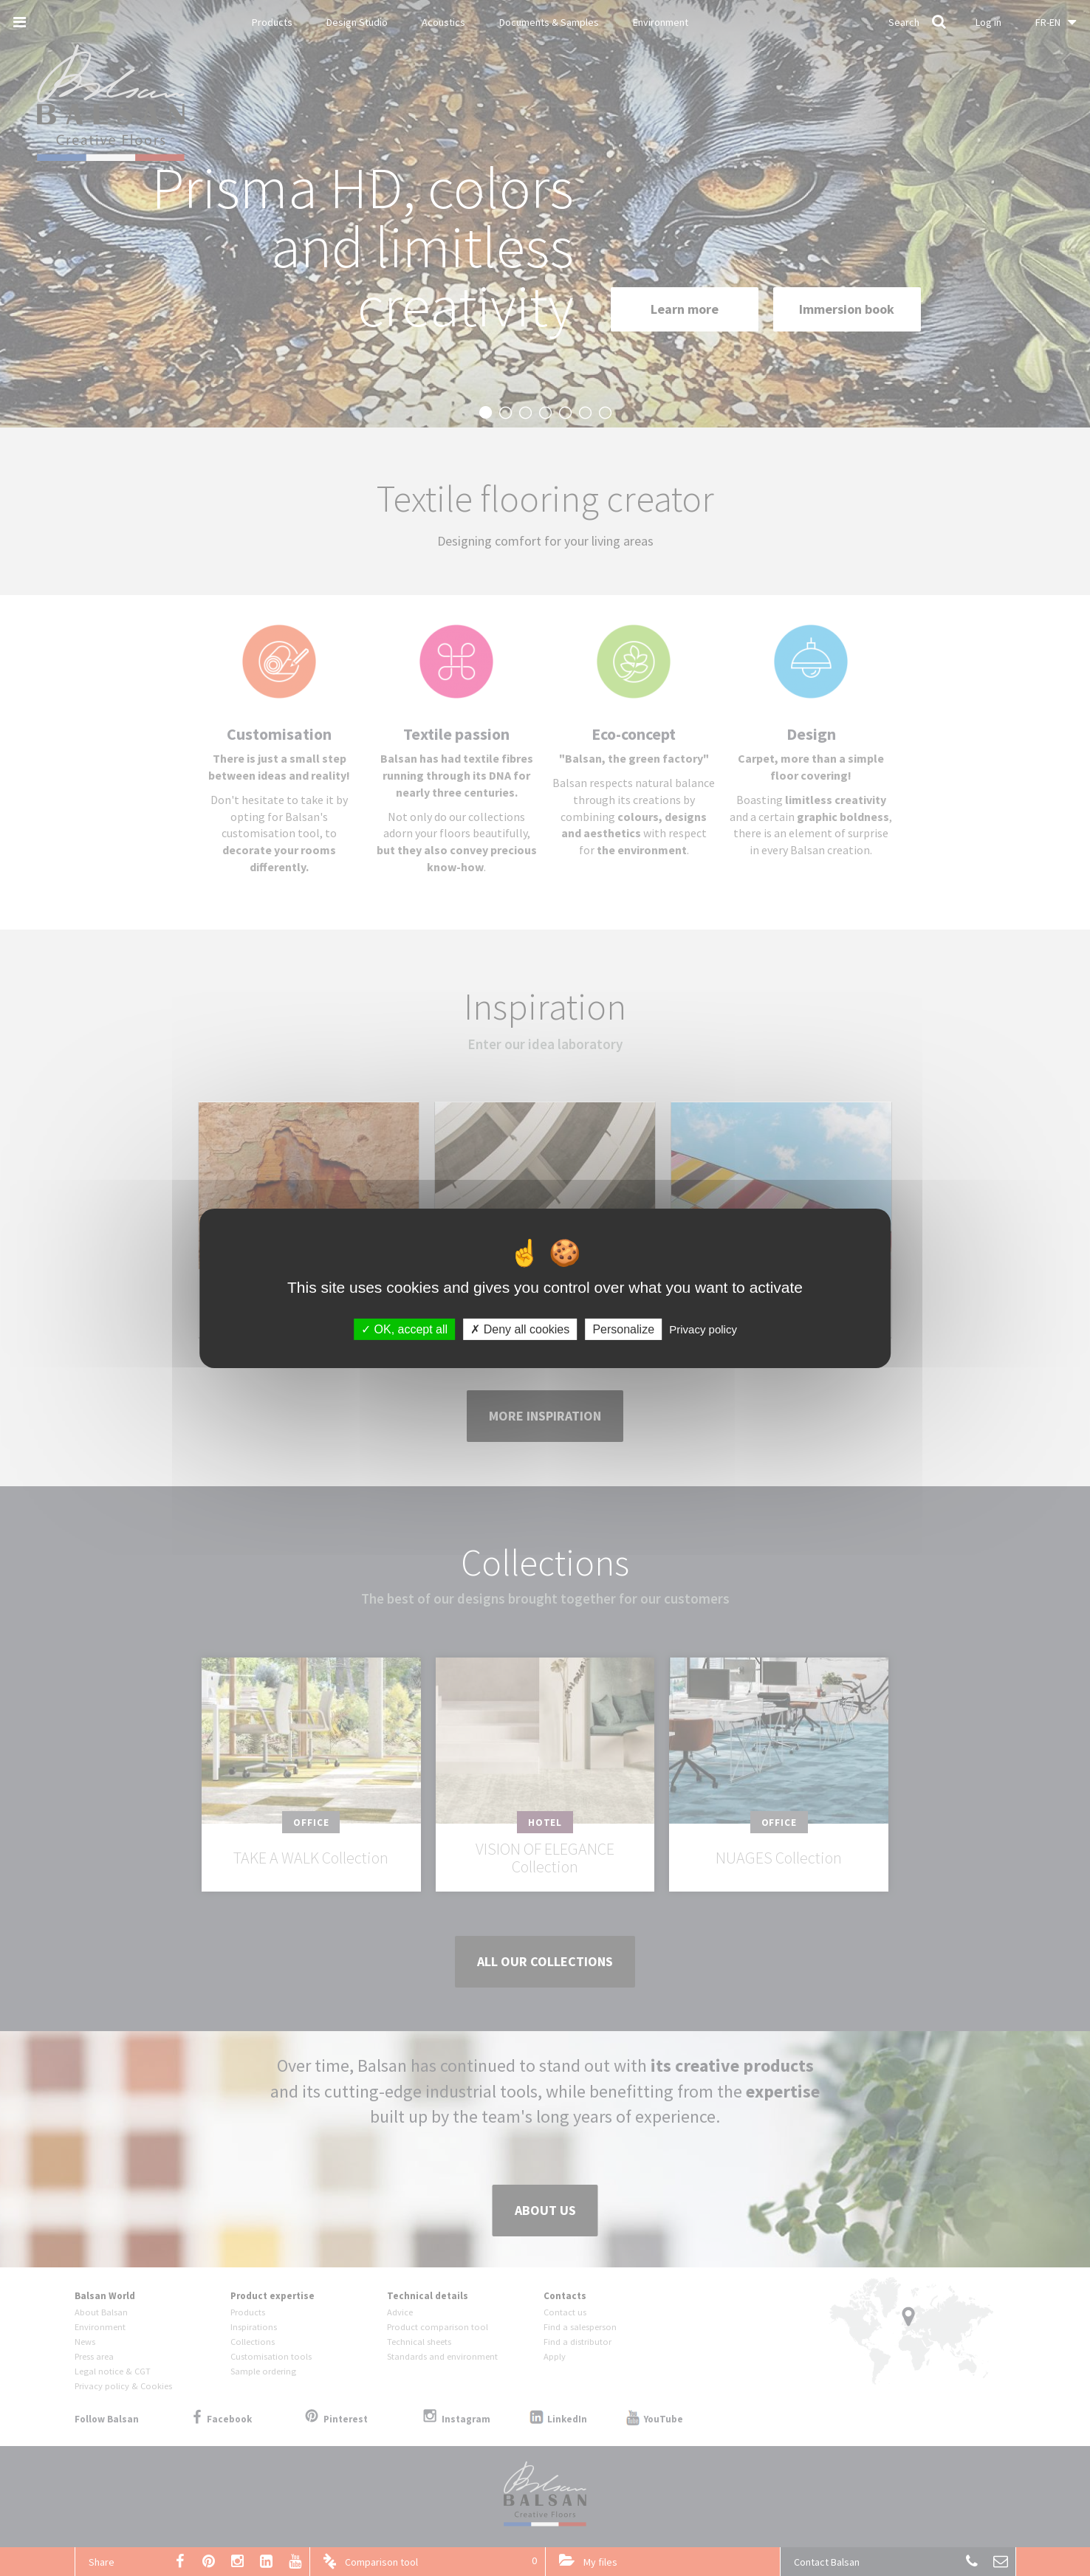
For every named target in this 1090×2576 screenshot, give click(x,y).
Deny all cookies (519, 1328)
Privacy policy (703, 1328)
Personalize (623, 1328)
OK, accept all (404, 1328)
